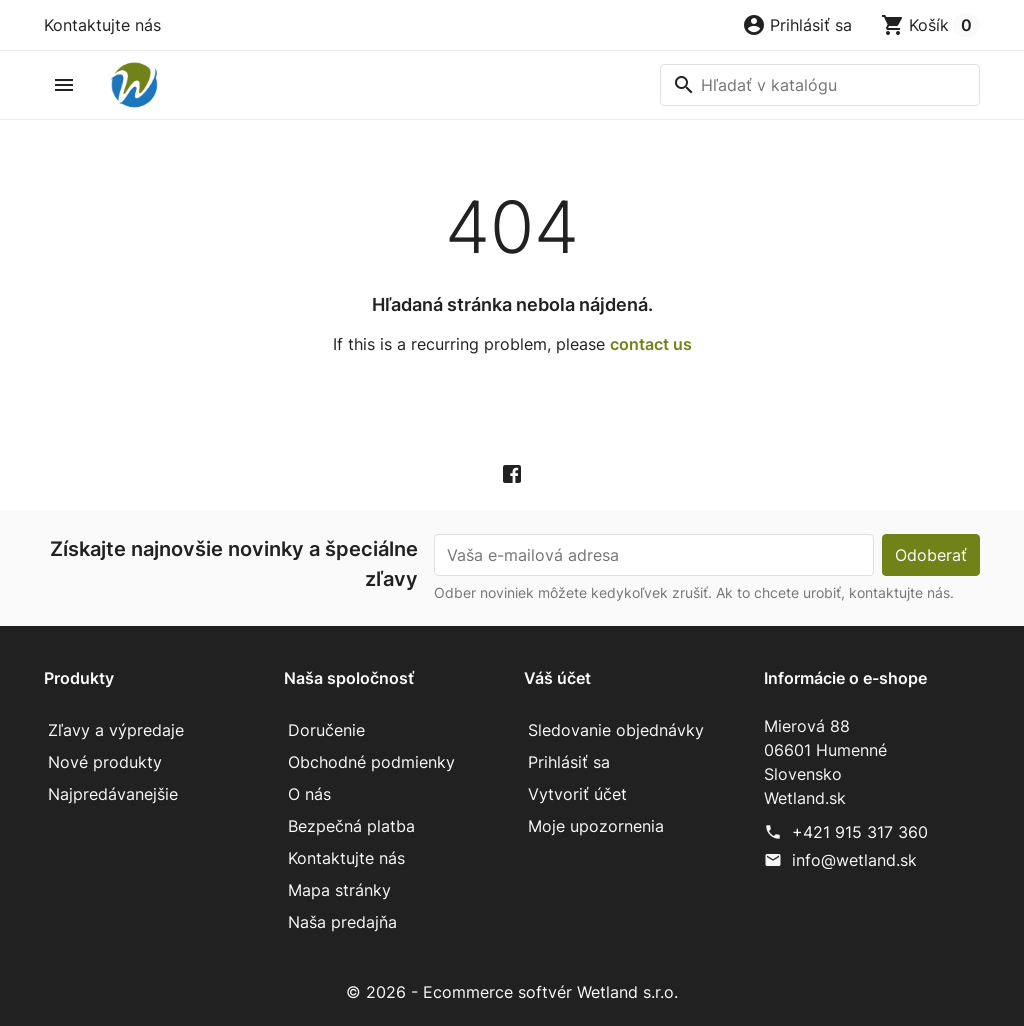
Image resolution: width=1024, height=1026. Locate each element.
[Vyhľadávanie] (820, 85)
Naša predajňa (342, 922)
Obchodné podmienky (371, 762)
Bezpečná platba (351, 826)
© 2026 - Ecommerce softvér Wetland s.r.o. (512, 992)
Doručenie (326, 730)
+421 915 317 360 (860, 832)
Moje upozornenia (596, 826)
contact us (651, 344)
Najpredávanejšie (113, 794)
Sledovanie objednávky (616, 730)
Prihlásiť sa (569, 762)
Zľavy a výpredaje (116, 730)
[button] (797, 25)
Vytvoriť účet (577, 794)
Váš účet (557, 678)
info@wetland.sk (854, 860)
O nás (309, 794)
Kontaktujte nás (102, 25)
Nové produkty (105, 762)
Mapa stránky (339, 890)
